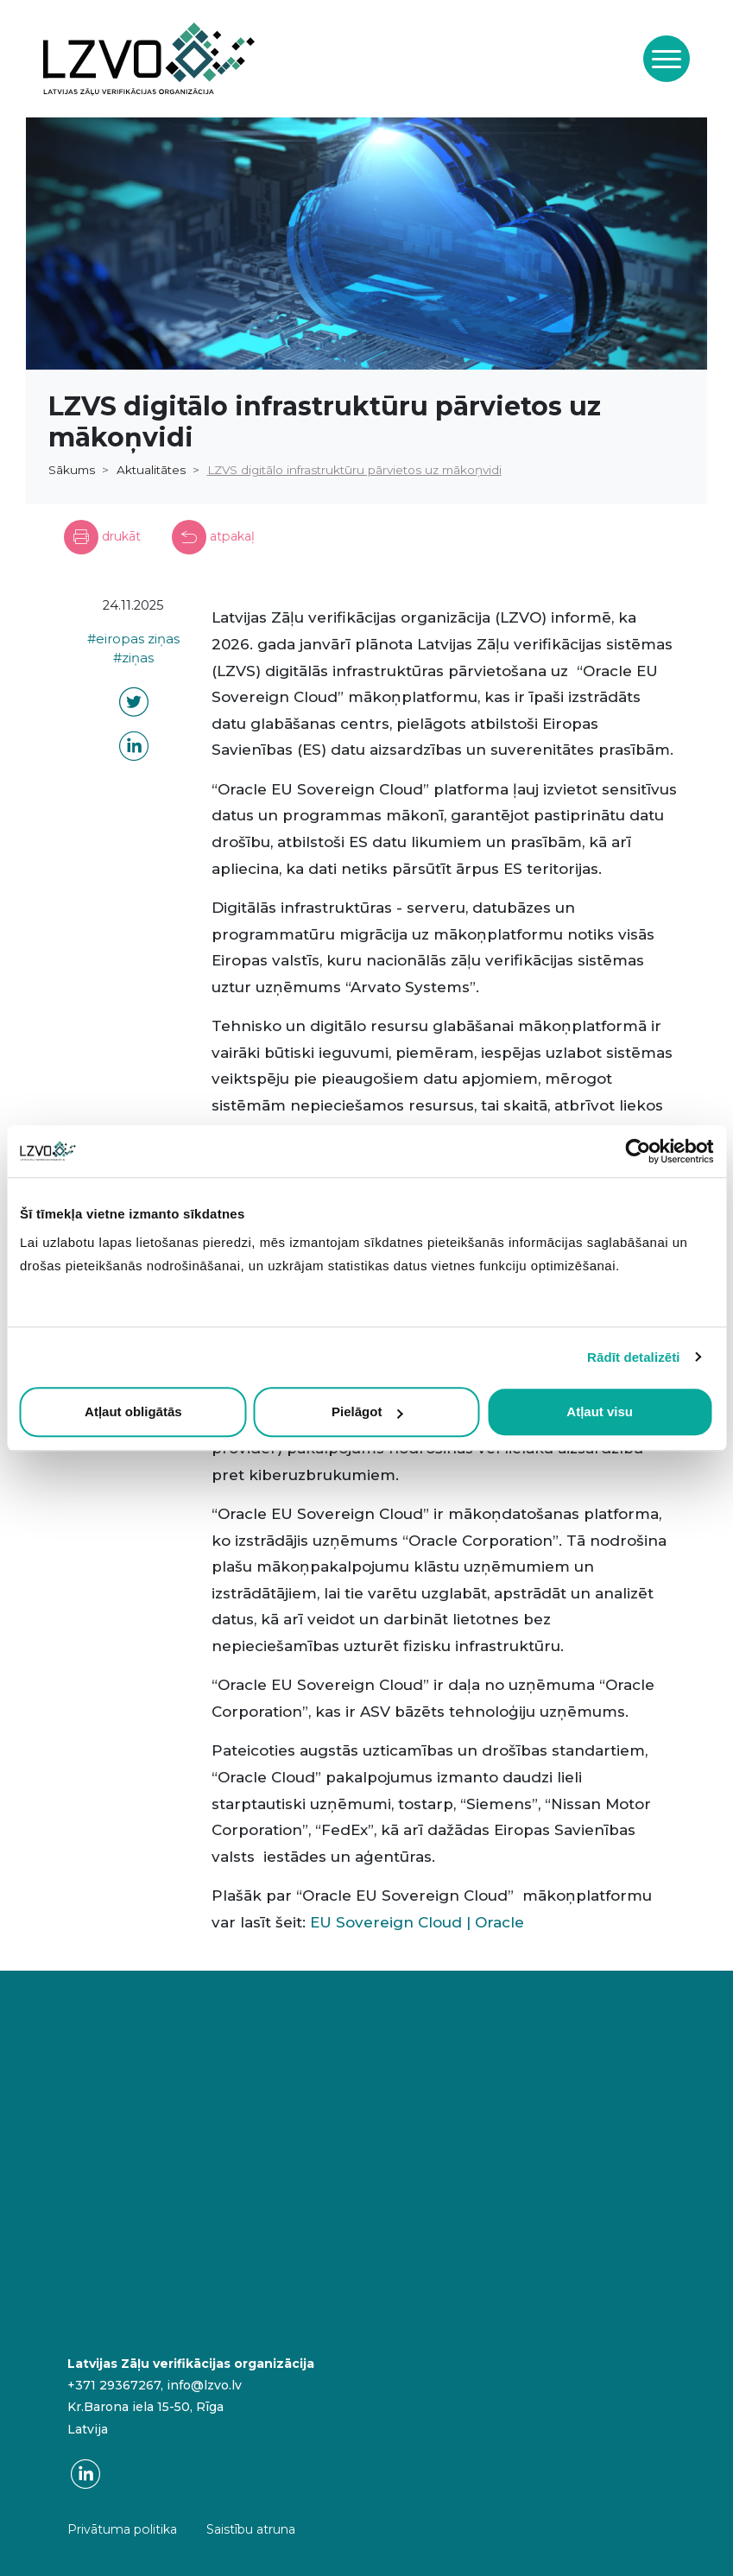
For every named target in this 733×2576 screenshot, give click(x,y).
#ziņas (133, 658)
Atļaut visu (599, 1411)
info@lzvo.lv (204, 2385)
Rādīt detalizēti (633, 1357)
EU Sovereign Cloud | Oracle (417, 1922)
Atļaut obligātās (133, 1411)
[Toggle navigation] (666, 58)
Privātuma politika (122, 2529)
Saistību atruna (250, 2529)
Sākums (71, 470)
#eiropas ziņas (133, 639)
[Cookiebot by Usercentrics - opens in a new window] (637, 1151)
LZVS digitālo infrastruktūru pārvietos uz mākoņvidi (354, 470)
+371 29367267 (114, 2385)
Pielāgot (367, 1411)
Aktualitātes (151, 470)
